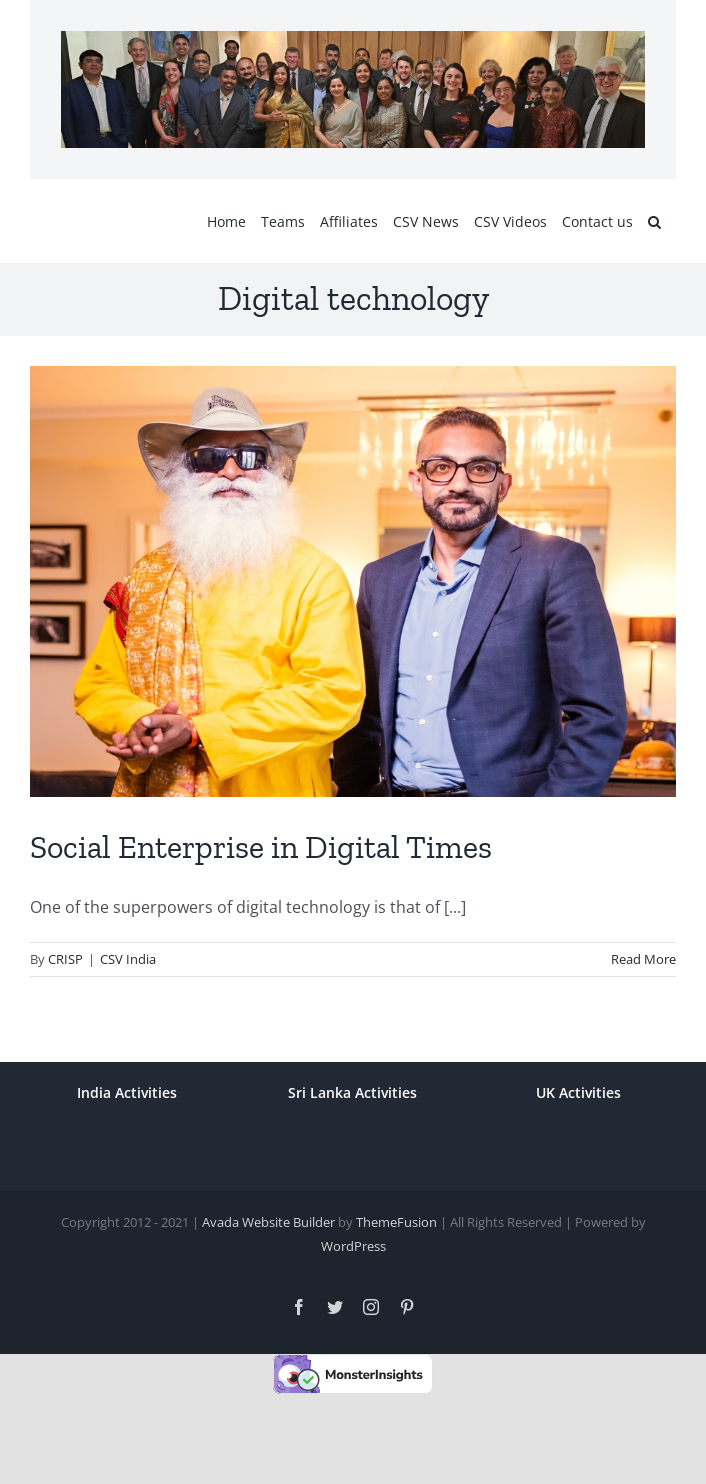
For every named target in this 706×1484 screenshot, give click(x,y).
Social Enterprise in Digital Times (261, 847)
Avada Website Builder (268, 1222)
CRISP (65, 959)
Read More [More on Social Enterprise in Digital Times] (643, 959)
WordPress (353, 1246)
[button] (654, 221)
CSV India (128, 959)
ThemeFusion (396, 1222)
